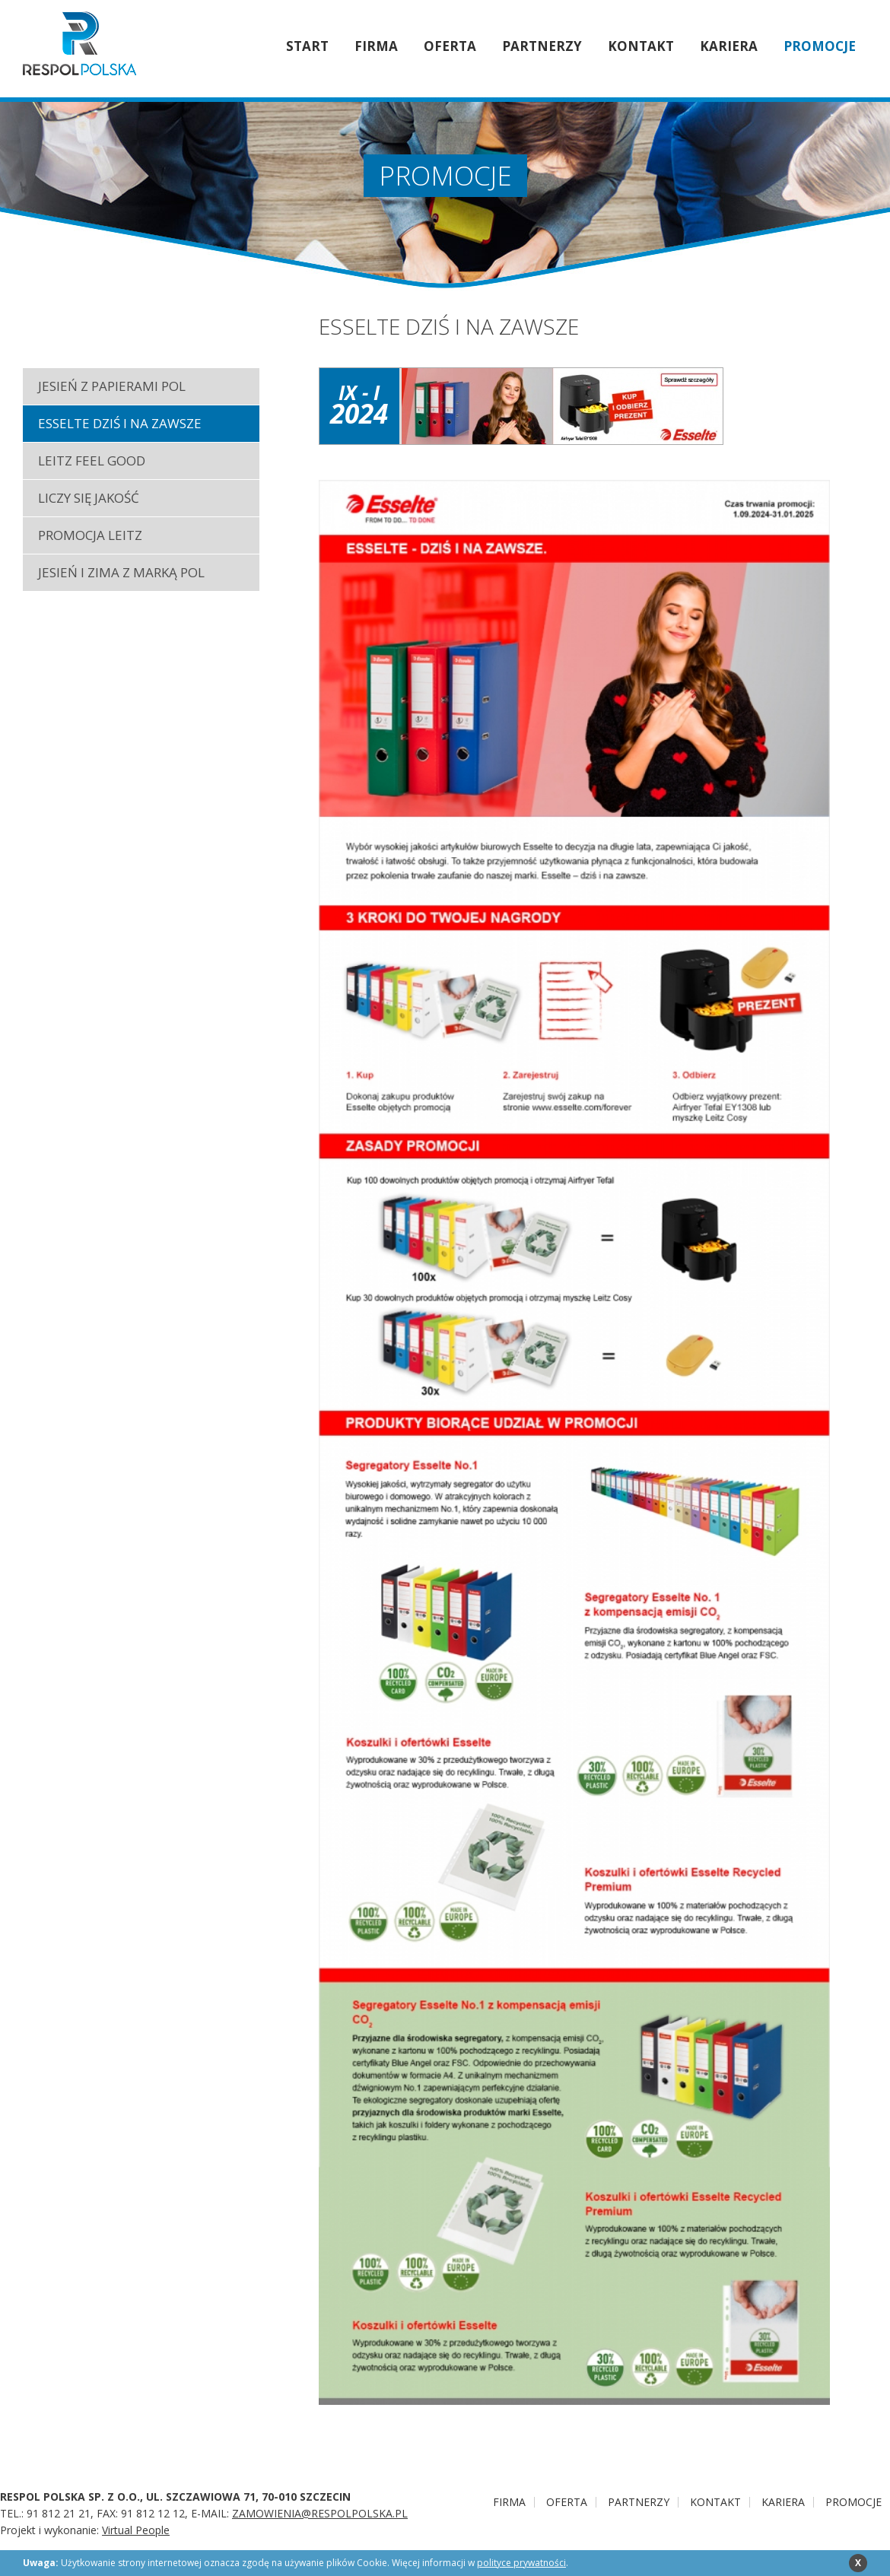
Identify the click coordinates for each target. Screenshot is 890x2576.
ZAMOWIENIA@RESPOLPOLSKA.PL (320, 2513)
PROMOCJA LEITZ (90, 535)
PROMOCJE (820, 46)
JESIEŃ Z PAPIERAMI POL (112, 386)
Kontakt (641, 46)
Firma (376, 46)
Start (307, 46)
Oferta (450, 46)
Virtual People (136, 2530)
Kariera (729, 46)
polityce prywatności (521, 2562)
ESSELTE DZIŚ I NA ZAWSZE (120, 423)
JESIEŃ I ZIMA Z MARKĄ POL (121, 572)
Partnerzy (542, 46)
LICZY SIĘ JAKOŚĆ (88, 498)
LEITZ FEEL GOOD (91, 460)
